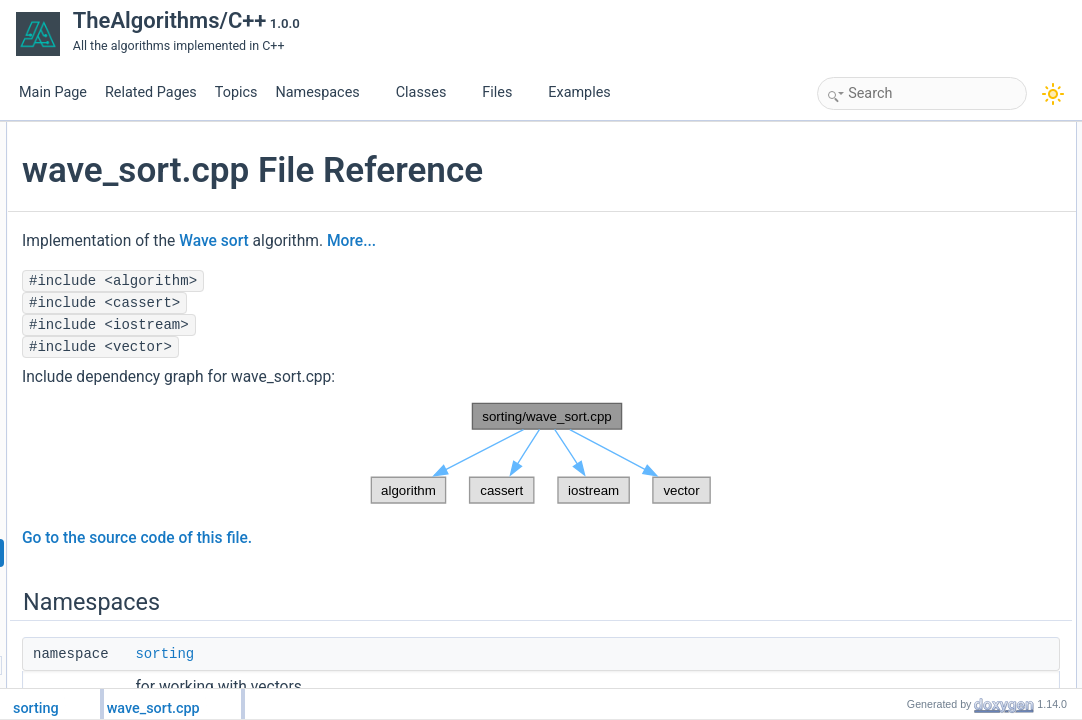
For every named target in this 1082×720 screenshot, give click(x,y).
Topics (236, 92)
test (886, 243)
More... (589, 241)
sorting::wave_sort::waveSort (954, 221)
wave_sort (904, 177)
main (890, 265)
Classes (429, 92)
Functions (887, 199)
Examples (579, 92)
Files (504, 92)
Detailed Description (914, 287)
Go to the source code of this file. (375, 538)
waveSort (902, 375)
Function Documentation (926, 309)
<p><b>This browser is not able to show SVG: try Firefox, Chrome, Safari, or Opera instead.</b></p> (538, 453)
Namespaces (325, 92)
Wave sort (452, 241)
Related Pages (151, 92)
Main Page (53, 92)
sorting (402, 654)
